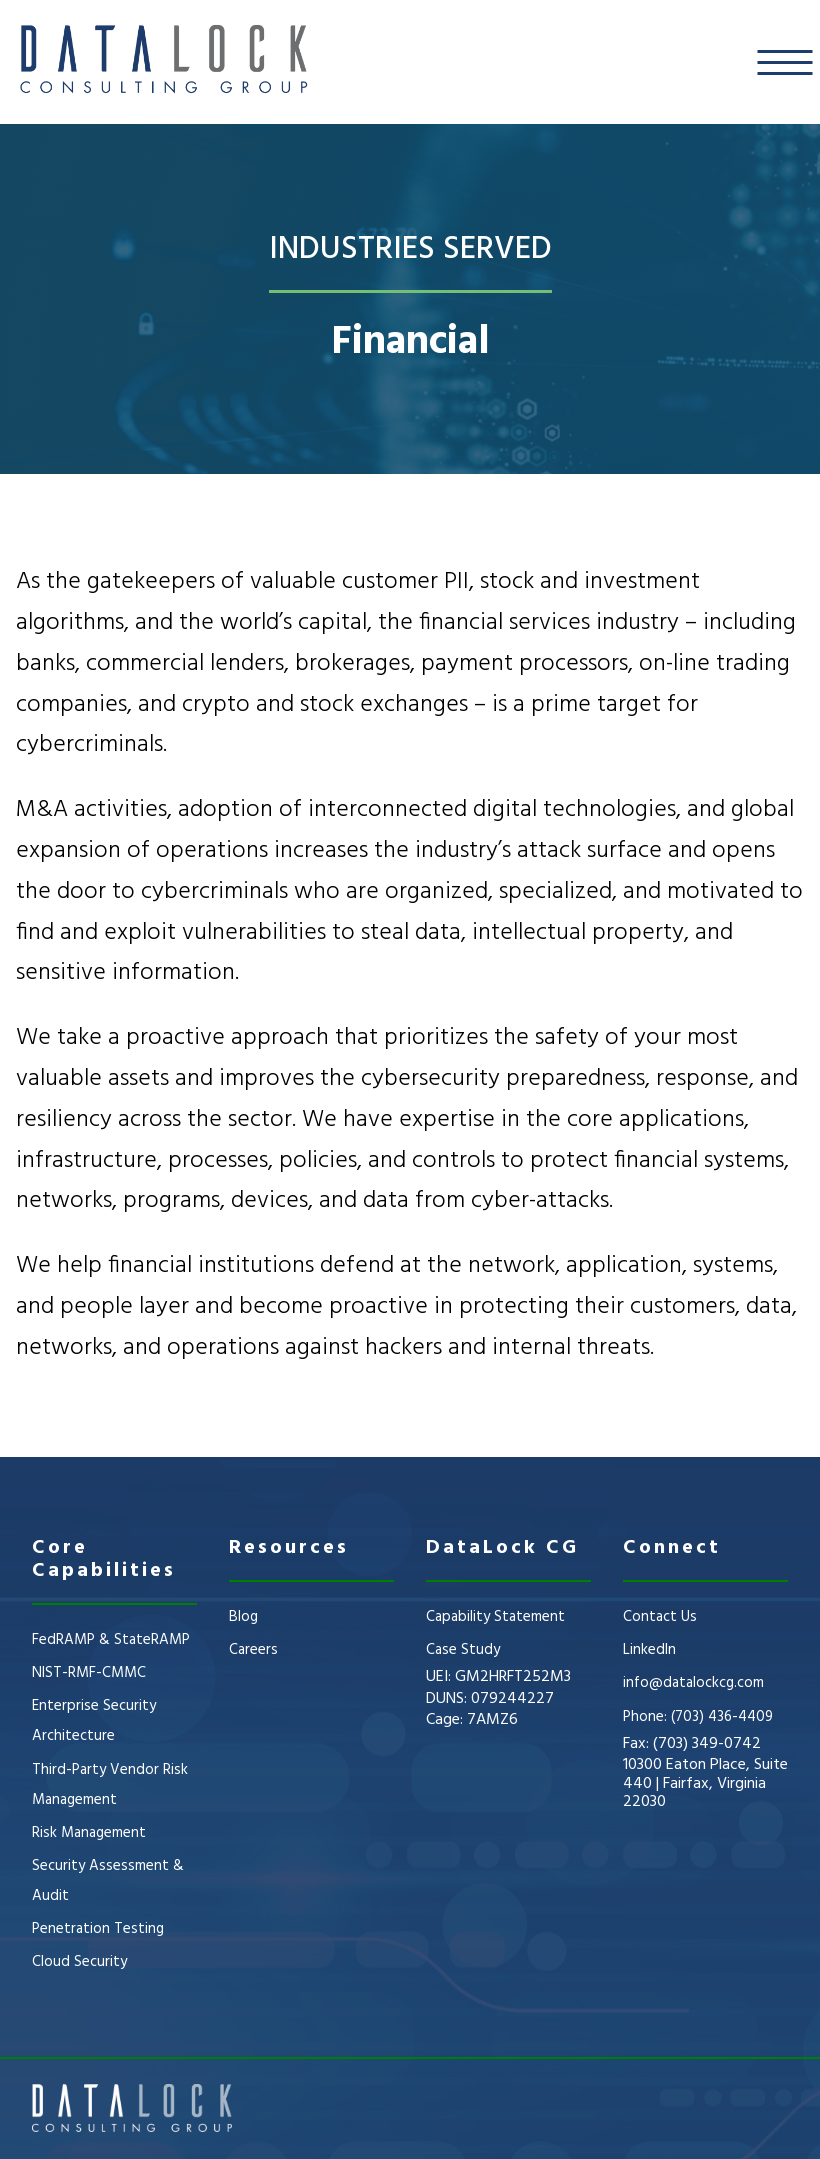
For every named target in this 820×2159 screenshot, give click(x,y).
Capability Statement (495, 1617)
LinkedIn (649, 1650)
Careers (253, 1650)
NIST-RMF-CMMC (89, 1673)
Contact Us (660, 1617)
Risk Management (89, 1833)
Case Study (463, 1650)
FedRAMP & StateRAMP (111, 1640)
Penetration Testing (98, 1929)
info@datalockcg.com (693, 1683)
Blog (243, 1617)
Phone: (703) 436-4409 (698, 1717)
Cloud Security (79, 1962)
